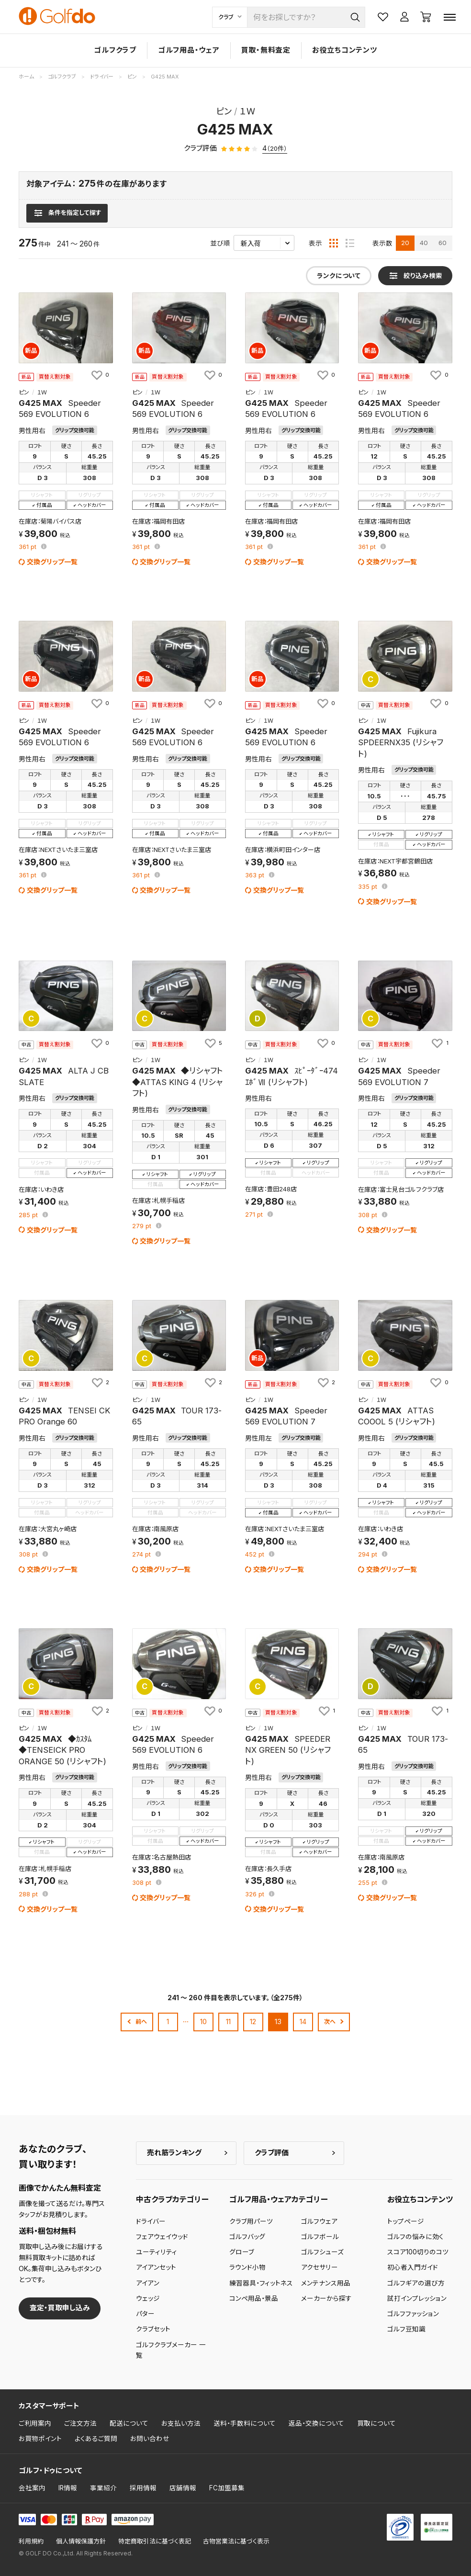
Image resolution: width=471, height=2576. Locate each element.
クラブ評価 (272, 2152)
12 (253, 2021)
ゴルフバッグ (247, 2236)
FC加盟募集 (227, 2488)
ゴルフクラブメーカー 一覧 (171, 2350)
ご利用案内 (35, 2423)
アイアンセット (156, 2267)
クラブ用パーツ (251, 2221)
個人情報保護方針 (81, 2541)
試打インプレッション (417, 2298)
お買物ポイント (40, 2438)
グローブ (241, 2252)
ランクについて (338, 276)
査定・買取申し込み (60, 2307)
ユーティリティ (156, 2252)
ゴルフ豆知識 (406, 2329)
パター (145, 2314)
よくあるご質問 (96, 2438)
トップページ (405, 2221)
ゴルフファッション (413, 2314)
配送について (129, 2423)
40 (424, 242)
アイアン (147, 2283)
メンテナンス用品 (325, 2283)
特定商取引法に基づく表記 (154, 2541)
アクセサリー (319, 2267)
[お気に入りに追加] (99, 375)
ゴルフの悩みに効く (415, 2236)
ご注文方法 (80, 2423)
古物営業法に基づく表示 (236, 2541)
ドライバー (151, 2221)
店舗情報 (182, 2488)
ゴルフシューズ (322, 2252)
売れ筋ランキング (174, 2152)
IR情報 (67, 2488)
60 (442, 242)
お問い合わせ (149, 2438)
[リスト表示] (350, 243)
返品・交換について (316, 2423)
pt (28, 547)
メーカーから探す (326, 2298)
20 (405, 242)
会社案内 (32, 2488)
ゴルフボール (320, 2236)
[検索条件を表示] (66, 213)
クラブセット (153, 2329)
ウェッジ (148, 2298)
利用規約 (31, 2541)
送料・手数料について (244, 2423)
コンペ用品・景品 (253, 2298)
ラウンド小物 (247, 2267)
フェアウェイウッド (162, 2236)
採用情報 (143, 2488)
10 (203, 2021)
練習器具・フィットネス (261, 2283)
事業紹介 (103, 2488)
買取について (376, 2423)
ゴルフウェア (319, 2221)
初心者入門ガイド (412, 2267)
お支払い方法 (181, 2423)
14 (303, 2021)
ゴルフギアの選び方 (416, 2283)
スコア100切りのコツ (418, 2252)
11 (228, 2021)
